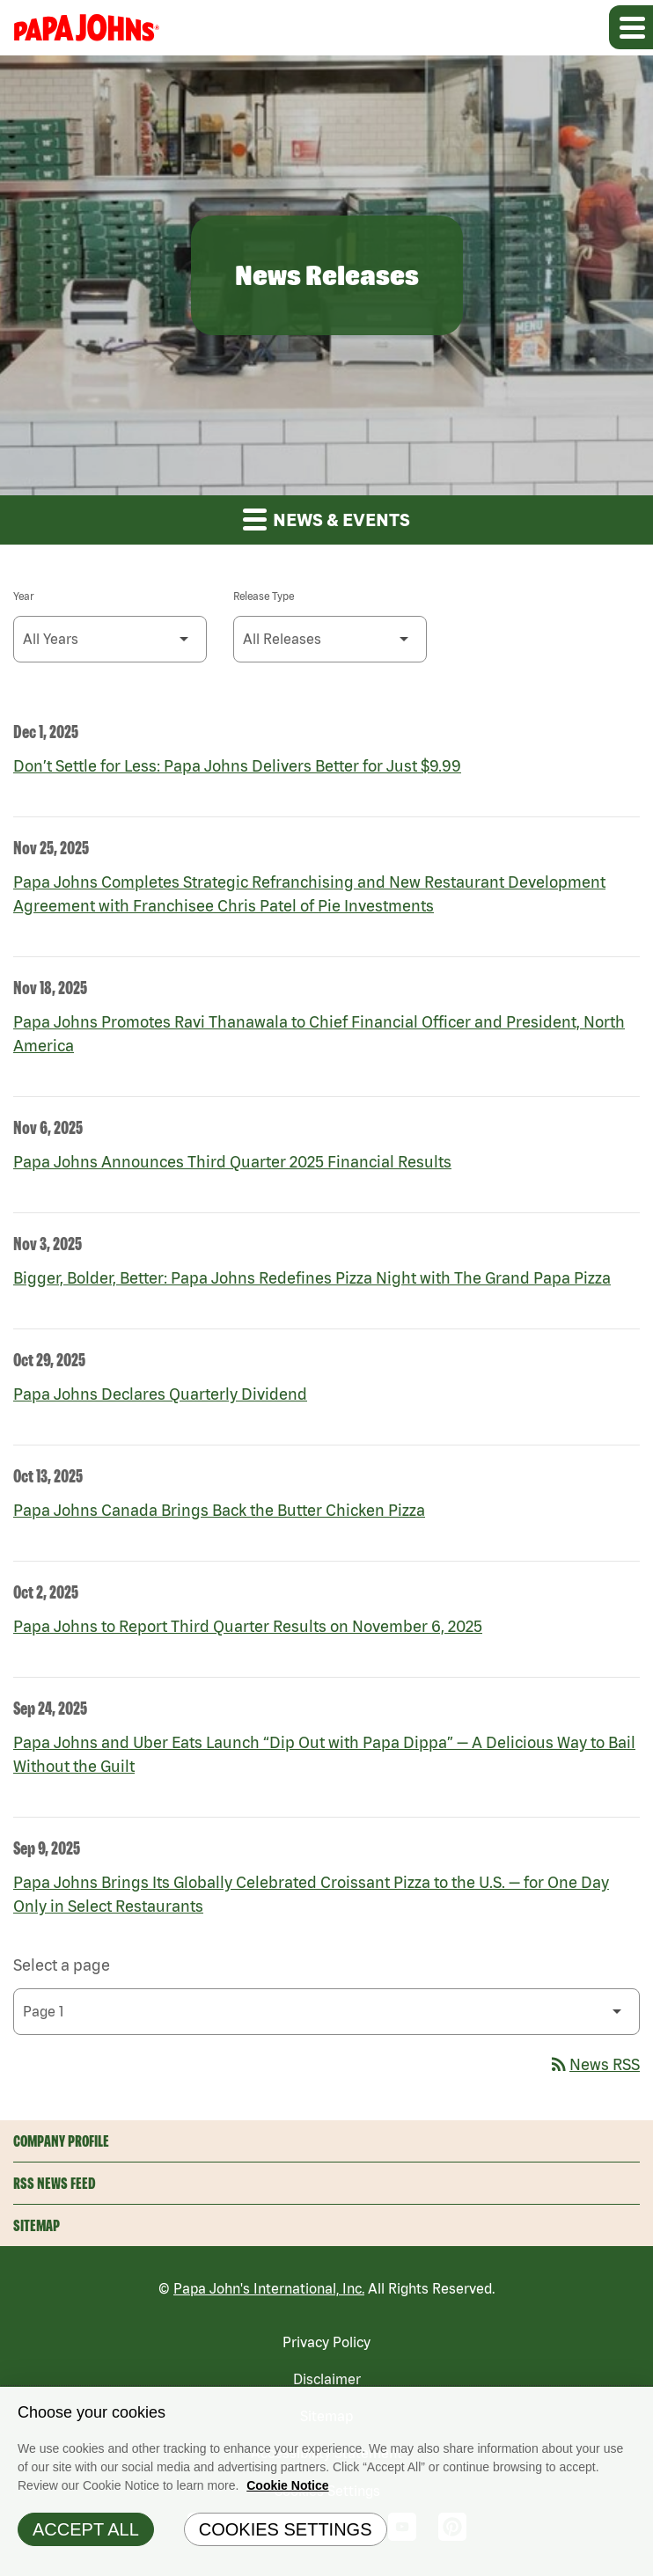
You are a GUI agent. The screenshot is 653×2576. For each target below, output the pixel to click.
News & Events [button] (326, 519)
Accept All (86, 2533)
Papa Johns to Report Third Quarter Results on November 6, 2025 (247, 1626)
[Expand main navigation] (631, 27)
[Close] (635, 2408)
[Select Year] (110, 639)
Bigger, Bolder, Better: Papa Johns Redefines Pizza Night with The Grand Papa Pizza (312, 1278)
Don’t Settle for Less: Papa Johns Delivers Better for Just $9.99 (237, 766)
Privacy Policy (326, 2342)
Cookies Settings (285, 2533)
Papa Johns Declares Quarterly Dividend (160, 1394)
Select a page (61, 1965)
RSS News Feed (54, 2183)
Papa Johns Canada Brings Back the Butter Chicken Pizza (219, 1510)
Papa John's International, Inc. (268, 2288)
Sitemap (36, 2225)
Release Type (263, 596)
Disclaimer (327, 2379)
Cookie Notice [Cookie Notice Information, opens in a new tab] (287, 2490)
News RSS (594, 2064)
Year (23, 596)
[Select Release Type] (330, 639)
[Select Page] (326, 2011)
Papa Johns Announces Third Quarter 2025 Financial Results (232, 1162)
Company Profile (61, 2141)
